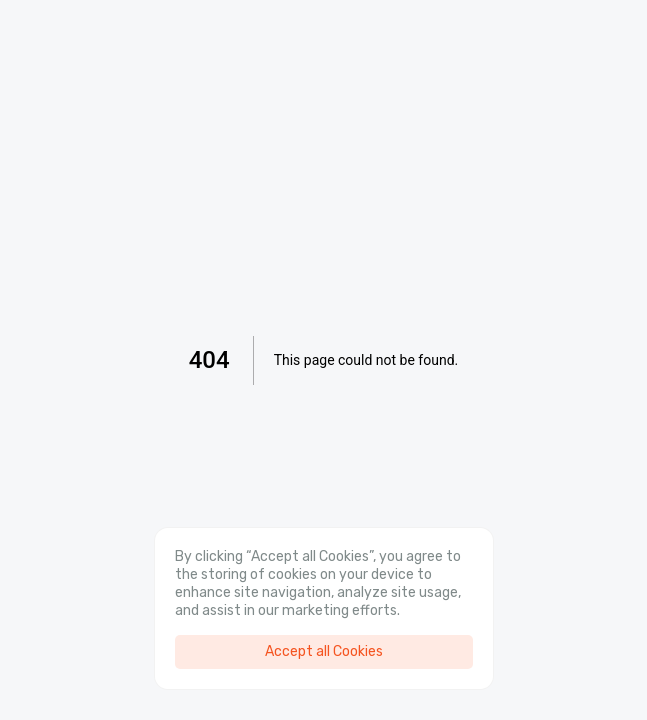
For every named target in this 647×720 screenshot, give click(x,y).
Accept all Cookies (324, 651)
